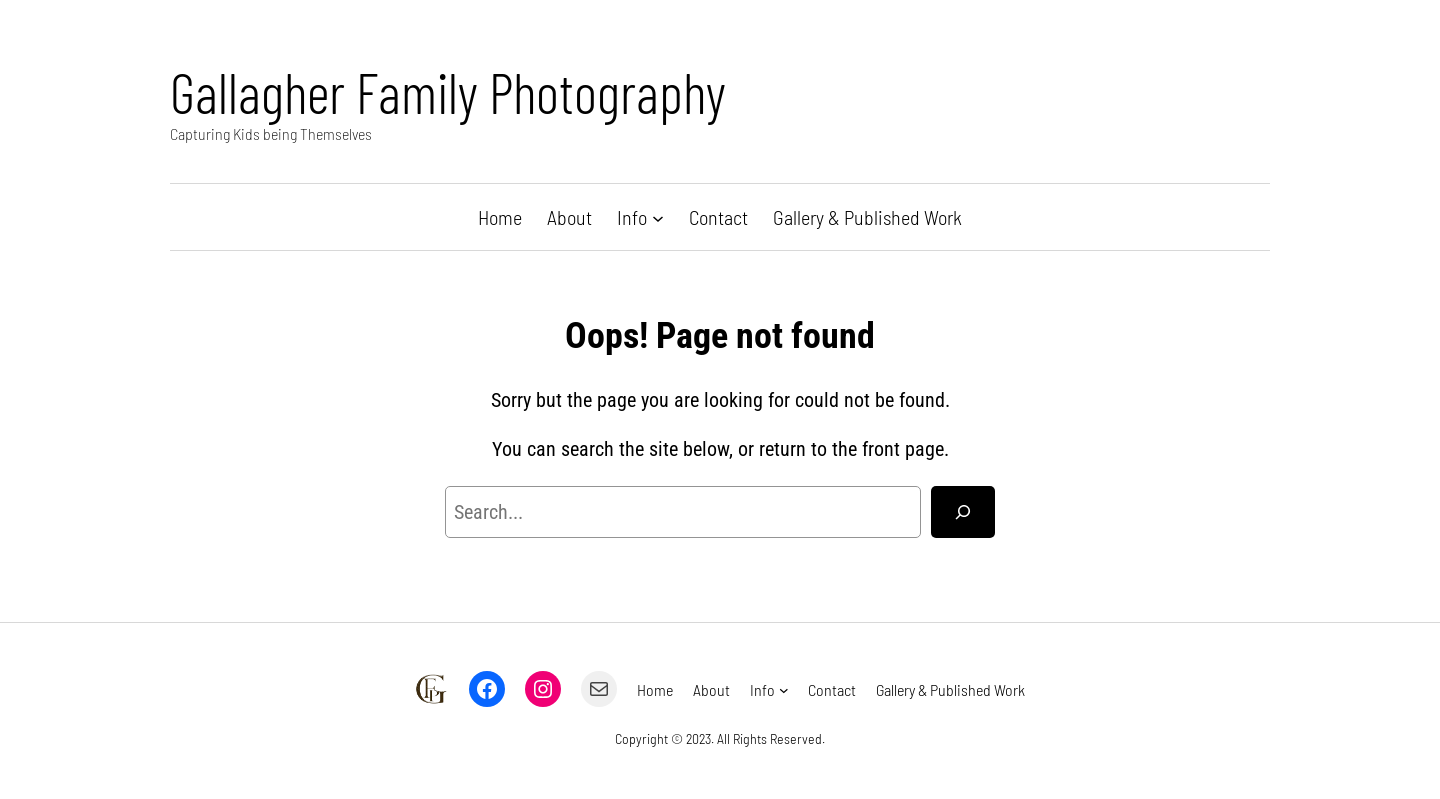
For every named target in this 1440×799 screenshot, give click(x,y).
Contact (718, 217)
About (569, 217)
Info (632, 217)
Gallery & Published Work (867, 217)
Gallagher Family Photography (448, 91)
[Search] (963, 512)
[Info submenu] (658, 217)
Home (500, 217)
